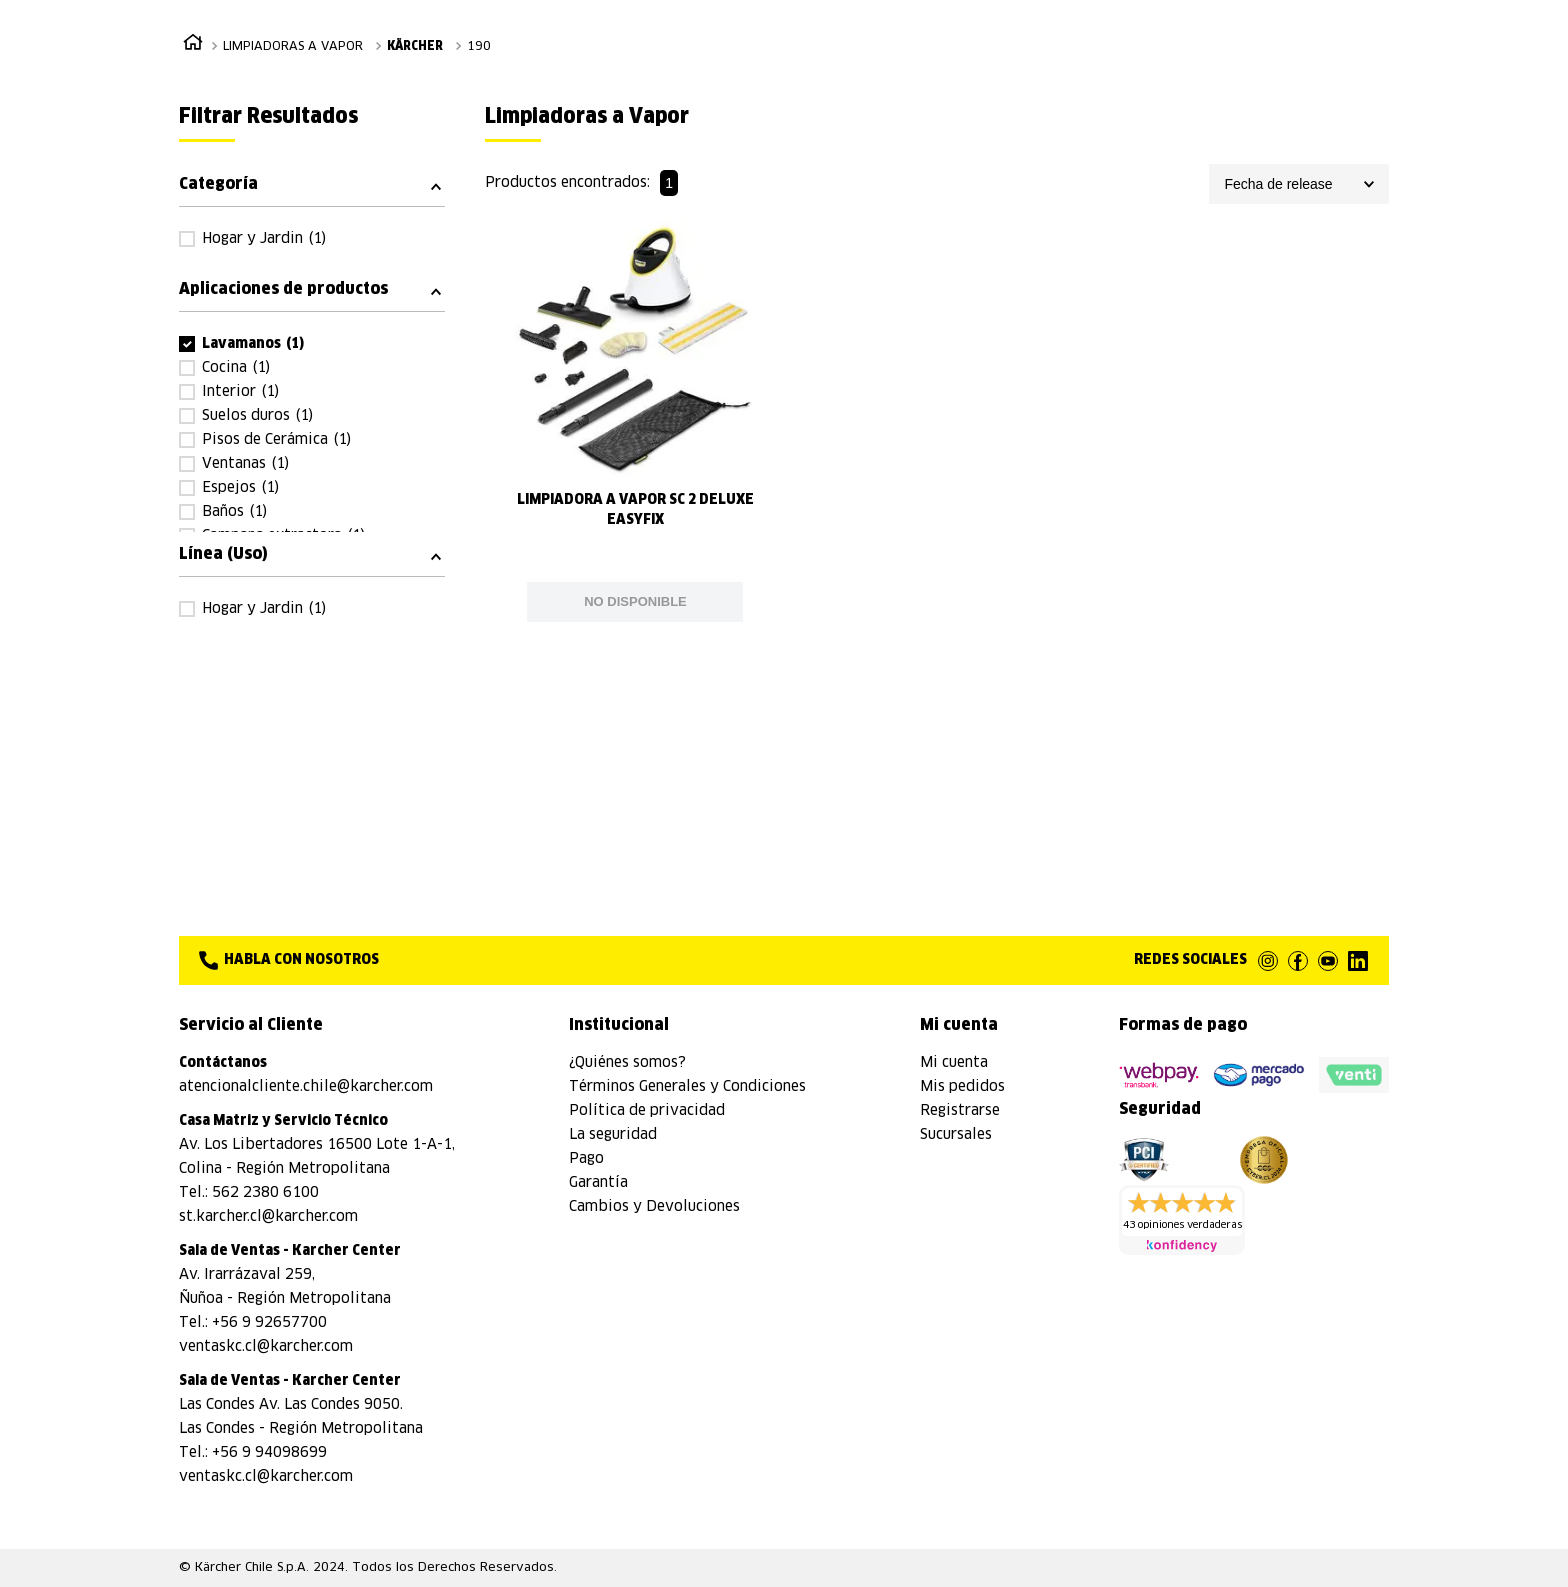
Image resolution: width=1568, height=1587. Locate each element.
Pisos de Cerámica (276, 440)
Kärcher (415, 47)
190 (479, 47)
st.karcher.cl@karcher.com (268, 1217)
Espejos (240, 488)
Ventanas (245, 464)
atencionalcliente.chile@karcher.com (306, 1087)
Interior (240, 392)
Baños (234, 512)
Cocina (236, 368)
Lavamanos (253, 344)
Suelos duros (257, 416)
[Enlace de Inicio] (193, 45)
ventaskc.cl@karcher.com (266, 1347)
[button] (312, 184)
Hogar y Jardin (264, 239)
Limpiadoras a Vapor (293, 47)
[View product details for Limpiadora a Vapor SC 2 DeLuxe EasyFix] (635, 418)
